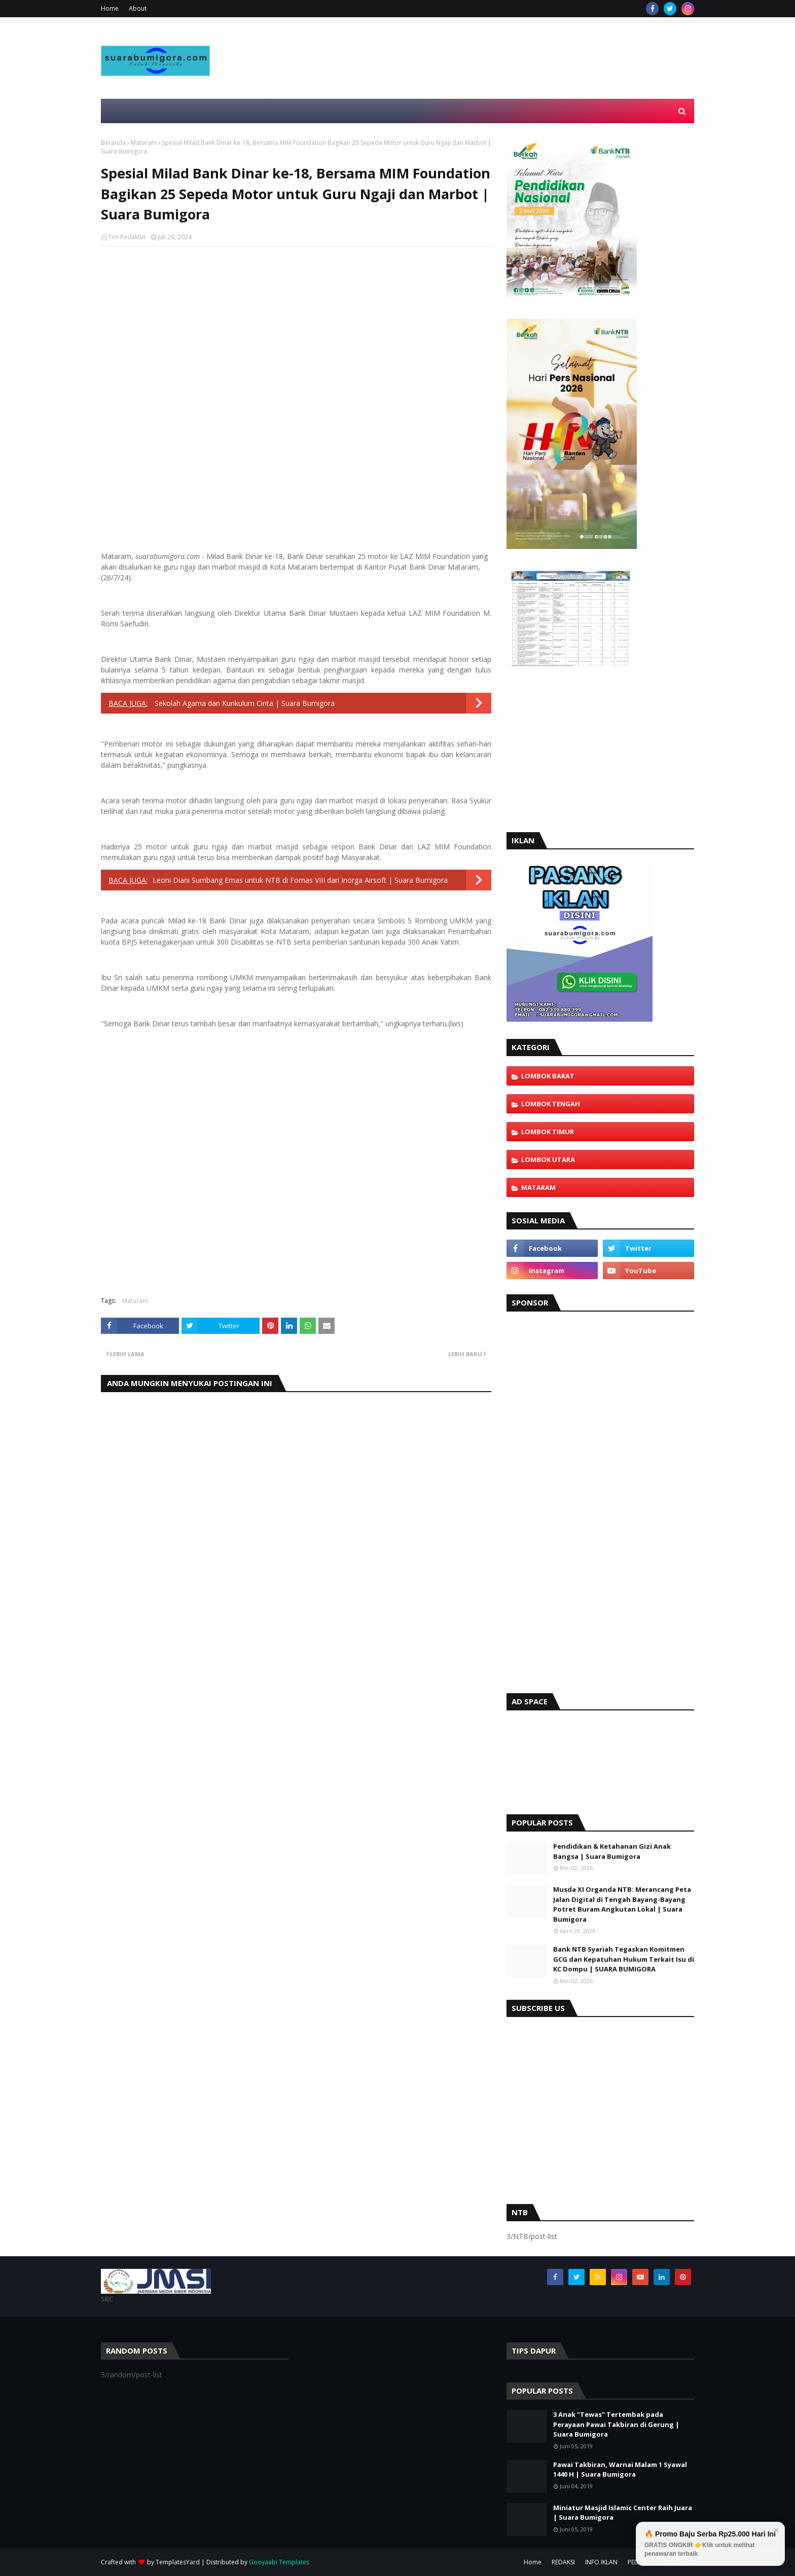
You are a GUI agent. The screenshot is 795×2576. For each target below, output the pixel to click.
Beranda (113, 142)
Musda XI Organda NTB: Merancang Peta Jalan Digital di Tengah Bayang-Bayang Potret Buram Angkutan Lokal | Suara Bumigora (622, 1904)
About (138, 8)
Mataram (144, 142)
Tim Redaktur (127, 237)
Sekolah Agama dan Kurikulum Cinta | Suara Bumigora (244, 703)
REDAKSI (563, 2562)
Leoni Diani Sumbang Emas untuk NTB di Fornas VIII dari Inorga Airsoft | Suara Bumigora (300, 880)
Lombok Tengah (550, 1103)
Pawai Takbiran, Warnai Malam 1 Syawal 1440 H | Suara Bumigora (620, 2469)
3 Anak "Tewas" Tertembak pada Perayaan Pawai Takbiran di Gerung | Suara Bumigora (616, 2424)
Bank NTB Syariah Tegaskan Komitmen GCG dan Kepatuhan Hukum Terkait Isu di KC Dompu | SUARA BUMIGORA (623, 1959)
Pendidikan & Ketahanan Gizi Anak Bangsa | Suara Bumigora (612, 1851)
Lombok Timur (547, 1131)
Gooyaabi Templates (279, 2562)
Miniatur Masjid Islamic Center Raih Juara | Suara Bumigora (622, 2512)
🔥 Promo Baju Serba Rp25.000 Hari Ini (710, 2544)
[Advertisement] (509, 85)
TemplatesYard (178, 2562)
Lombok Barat (547, 1075)
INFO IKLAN (601, 2562)
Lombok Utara (548, 1159)
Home (110, 8)
